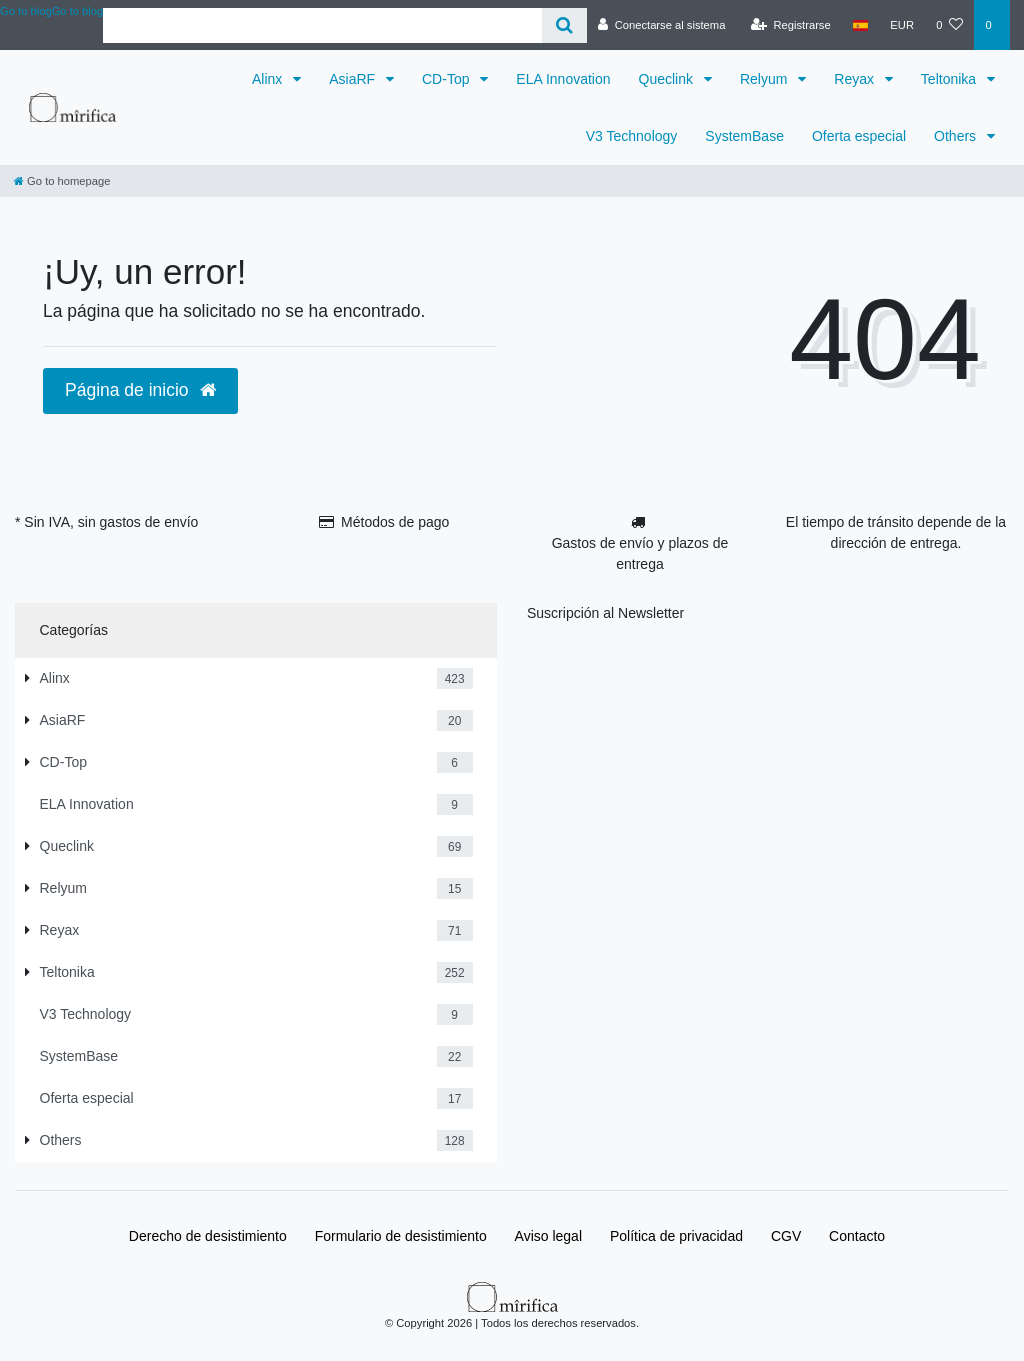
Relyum (765, 79)
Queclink (668, 79)
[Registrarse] (791, 25)
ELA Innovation (563, 79)
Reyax (856, 79)
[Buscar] (564, 25)
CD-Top (447, 79)
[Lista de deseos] (949, 25)
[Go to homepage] (62, 181)
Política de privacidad (676, 1236)
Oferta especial (859, 136)
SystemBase (744, 136)
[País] (860, 25)
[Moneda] (902, 25)
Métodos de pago (395, 522)
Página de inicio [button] (140, 390)
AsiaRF (354, 79)
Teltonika (950, 79)
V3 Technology (632, 136)
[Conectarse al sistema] (662, 25)
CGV (786, 1236)
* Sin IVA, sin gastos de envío (106, 522)
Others (957, 136)
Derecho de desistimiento (208, 1236)
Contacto (857, 1236)
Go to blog (78, 11)
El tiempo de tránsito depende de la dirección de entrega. (896, 532)
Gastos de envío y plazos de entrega (640, 553)
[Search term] (322, 25)
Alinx (269, 79)
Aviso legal (548, 1236)
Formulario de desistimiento (401, 1236)
